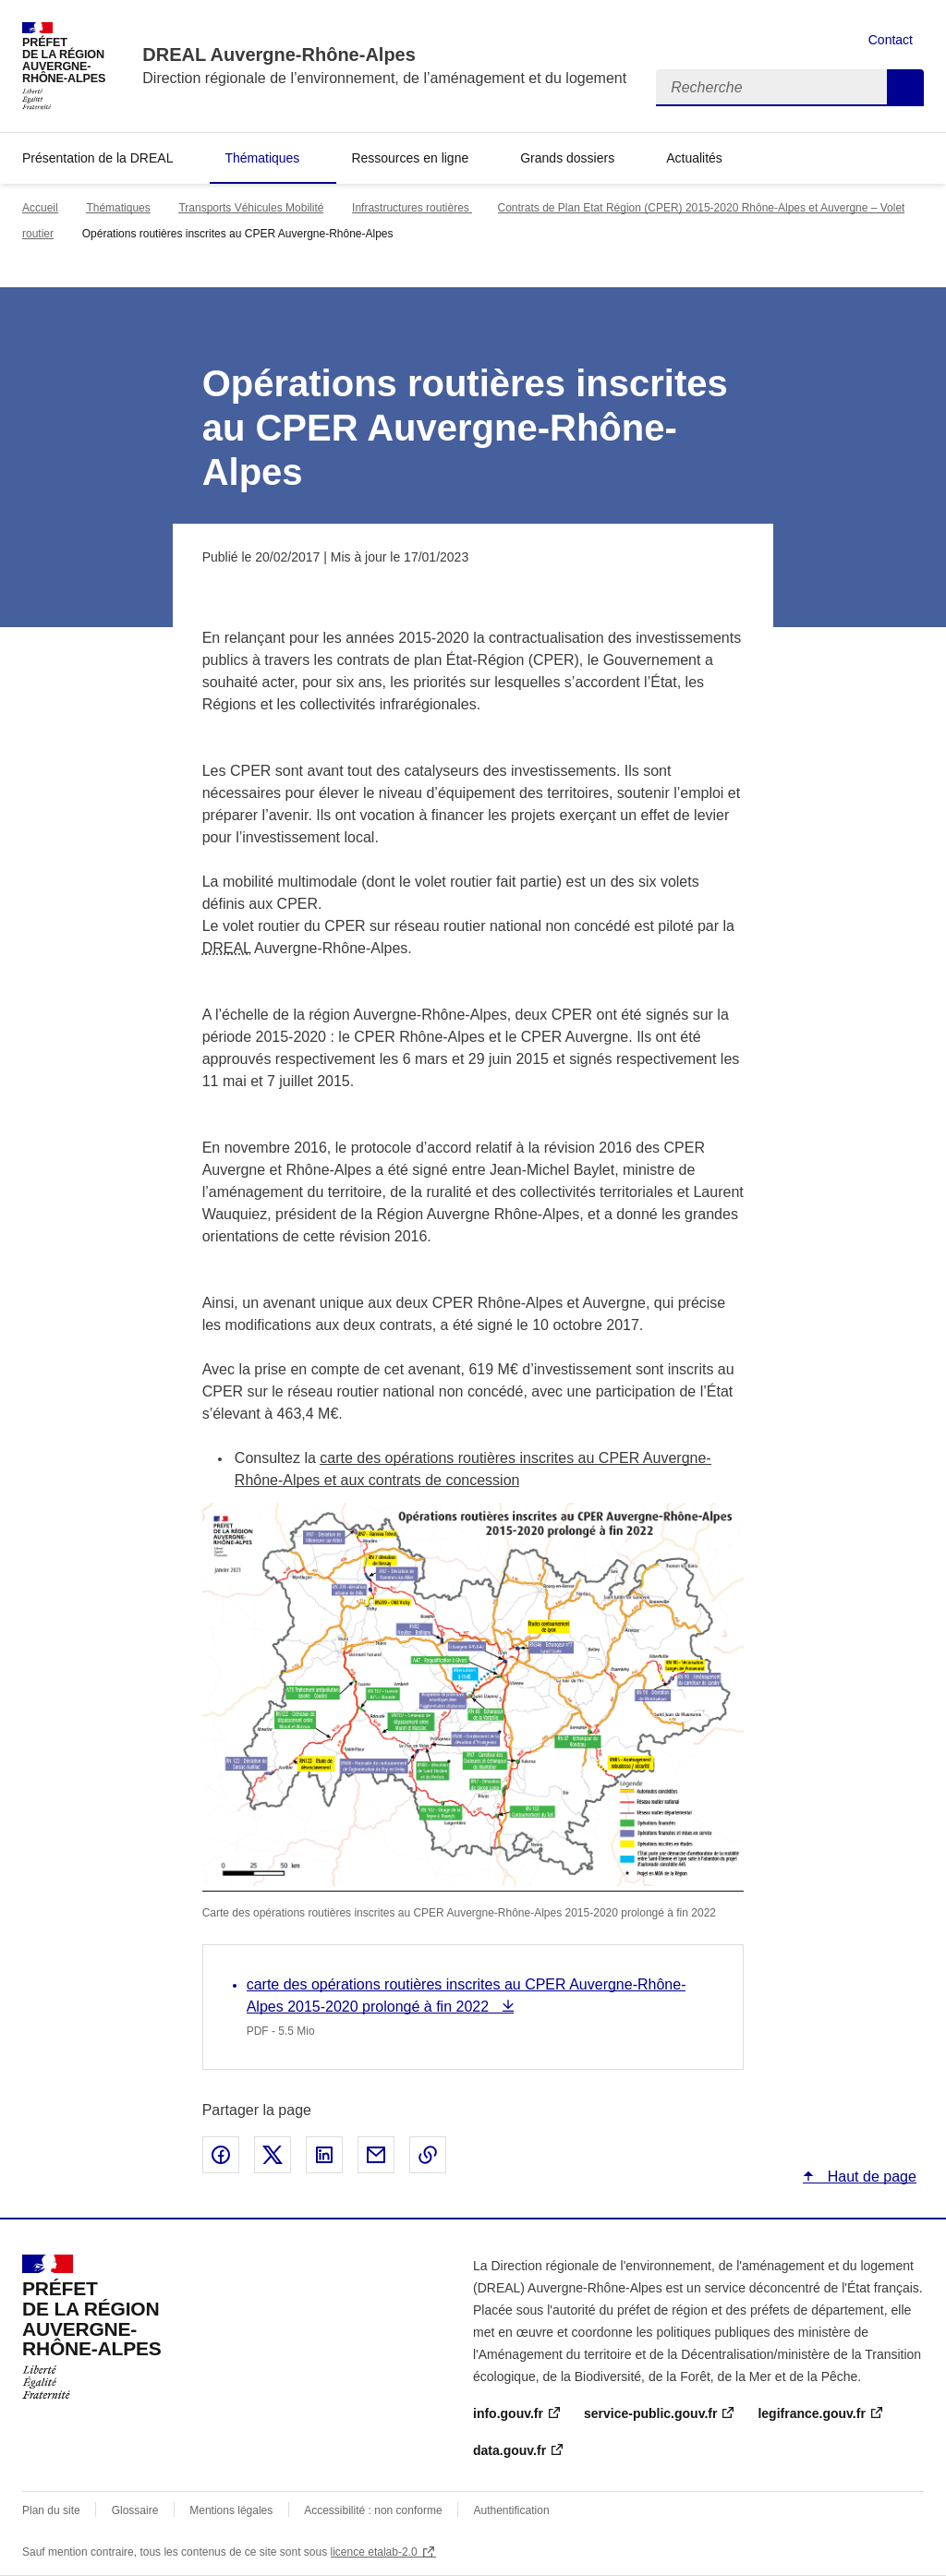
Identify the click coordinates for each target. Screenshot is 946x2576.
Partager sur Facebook (220, 2154)
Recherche (905, 87)
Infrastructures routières (412, 207)
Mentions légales (231, 2510)
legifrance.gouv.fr (811, 2413)
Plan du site (51, 2510)
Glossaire (135, 2510)
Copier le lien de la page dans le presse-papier (427, 2154)
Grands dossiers (567, 158)
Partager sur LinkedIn (324, 2154)
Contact (890, 39)
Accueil (40, 207)
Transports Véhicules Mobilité (250, 207)
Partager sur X (272, 2154)
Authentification (512, 2510)
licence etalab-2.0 (374, 2552)
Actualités (694, 158)
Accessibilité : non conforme (373, 2510)
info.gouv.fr (508, 2413)
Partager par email (376, 2154)
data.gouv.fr (509, 2450)
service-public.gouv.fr (650, 2413)
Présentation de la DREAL (97, 158)
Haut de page (869, 2176)
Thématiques (261, 158)
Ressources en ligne (409, 158)
